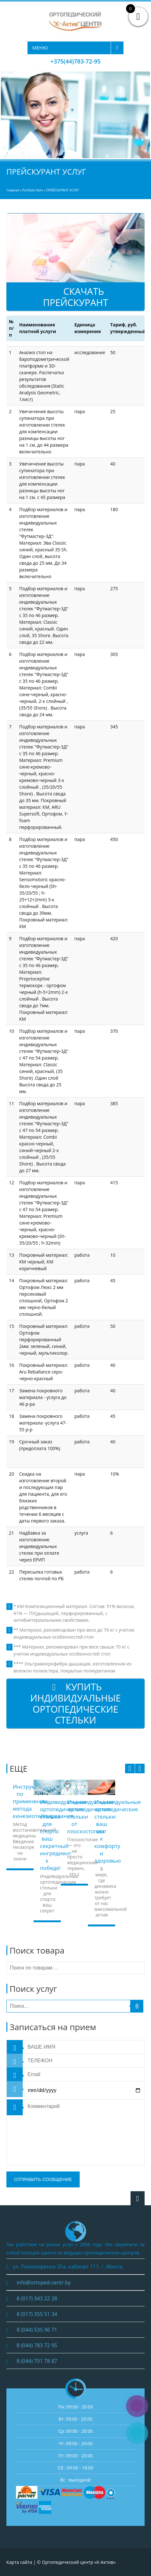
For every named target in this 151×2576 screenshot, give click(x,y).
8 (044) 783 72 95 (37, 2345)
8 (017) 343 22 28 (37, 2298)
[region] (75, 114)
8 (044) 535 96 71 (37, 2329)
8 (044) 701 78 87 (37, 2360)
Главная (12, 190)
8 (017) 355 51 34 (37, 2314)
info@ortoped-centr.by (44, 2282)
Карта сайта (19, 2562)
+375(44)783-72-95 (76, 61)
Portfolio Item (32, 190)
